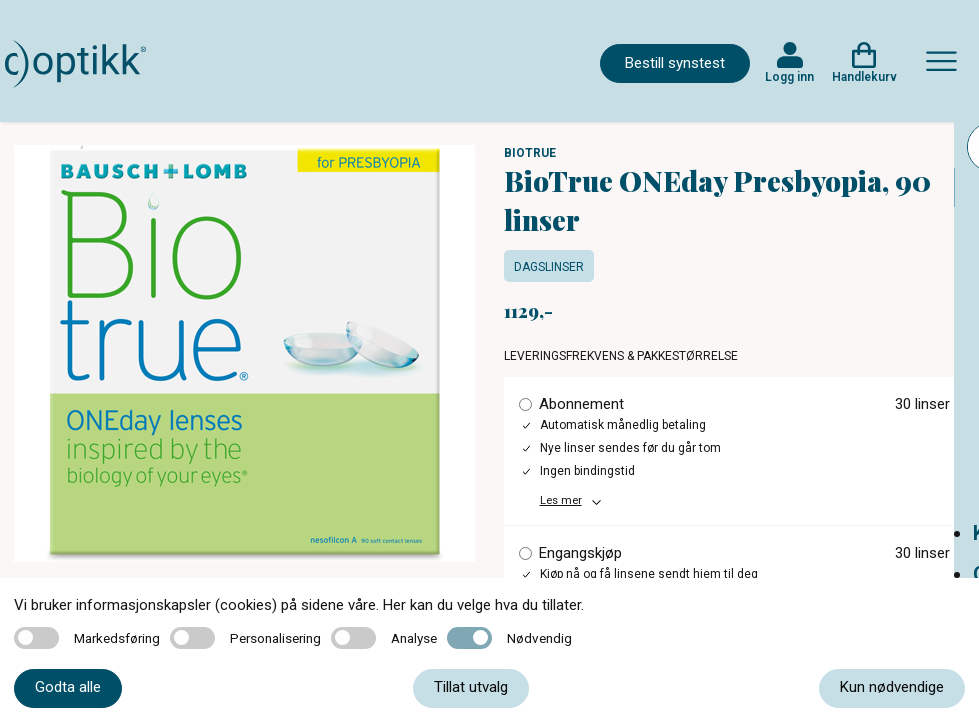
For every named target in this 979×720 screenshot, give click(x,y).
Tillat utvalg (471, 687)
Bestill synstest (675, 63)
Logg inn (789, 77)
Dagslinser (549, 267)
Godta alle (68, 687)
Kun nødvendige (892, 687)
